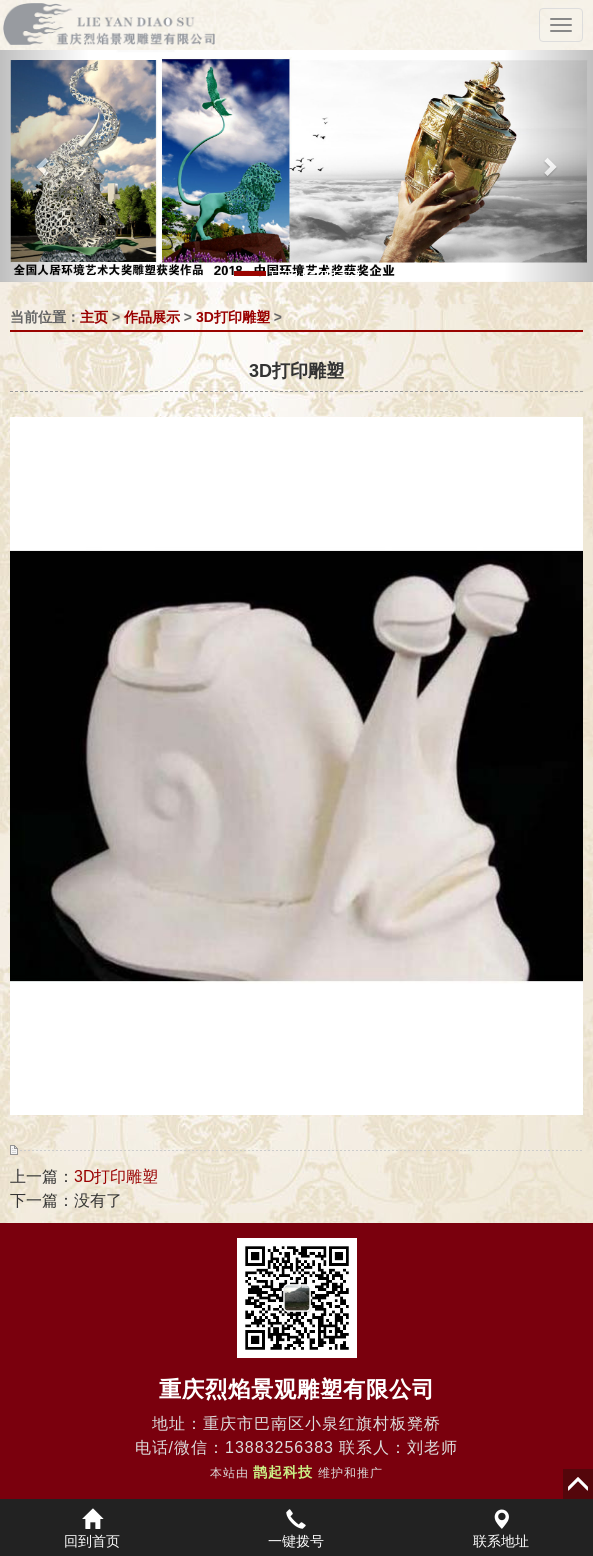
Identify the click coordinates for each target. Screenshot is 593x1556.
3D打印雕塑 (233, 317)
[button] (44, 166)
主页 (94, 317)
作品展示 (152, 317)
